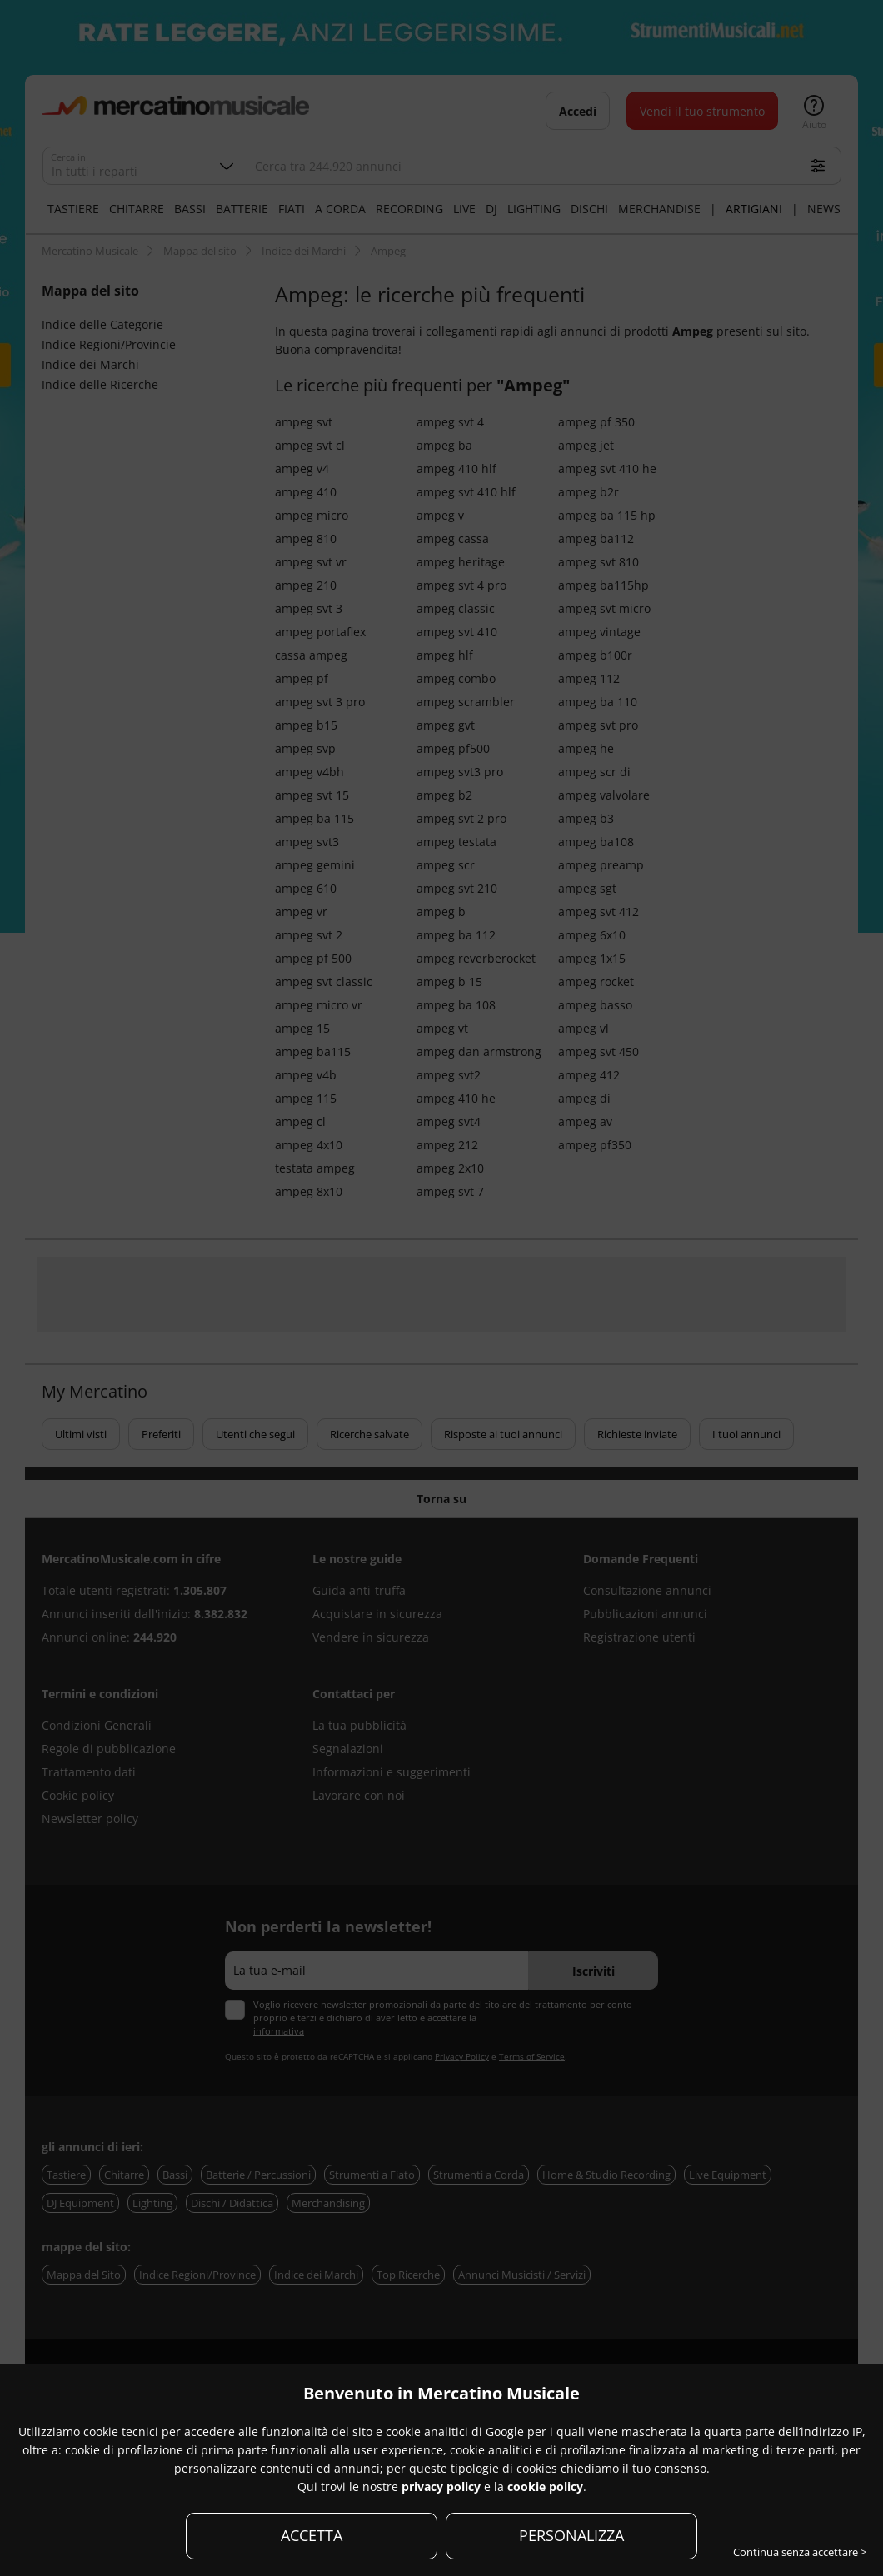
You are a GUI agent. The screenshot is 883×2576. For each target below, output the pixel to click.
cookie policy (545, 2486)
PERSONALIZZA (571, 2535)
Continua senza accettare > (799, 2551)
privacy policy (441, 2486)
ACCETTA (311, 2535)
